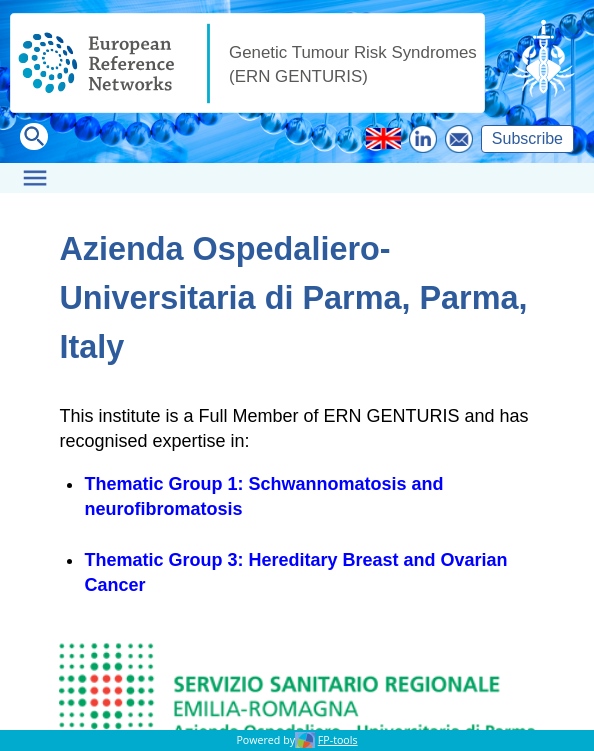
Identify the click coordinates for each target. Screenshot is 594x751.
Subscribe (527, 138)
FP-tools (338, 740)
